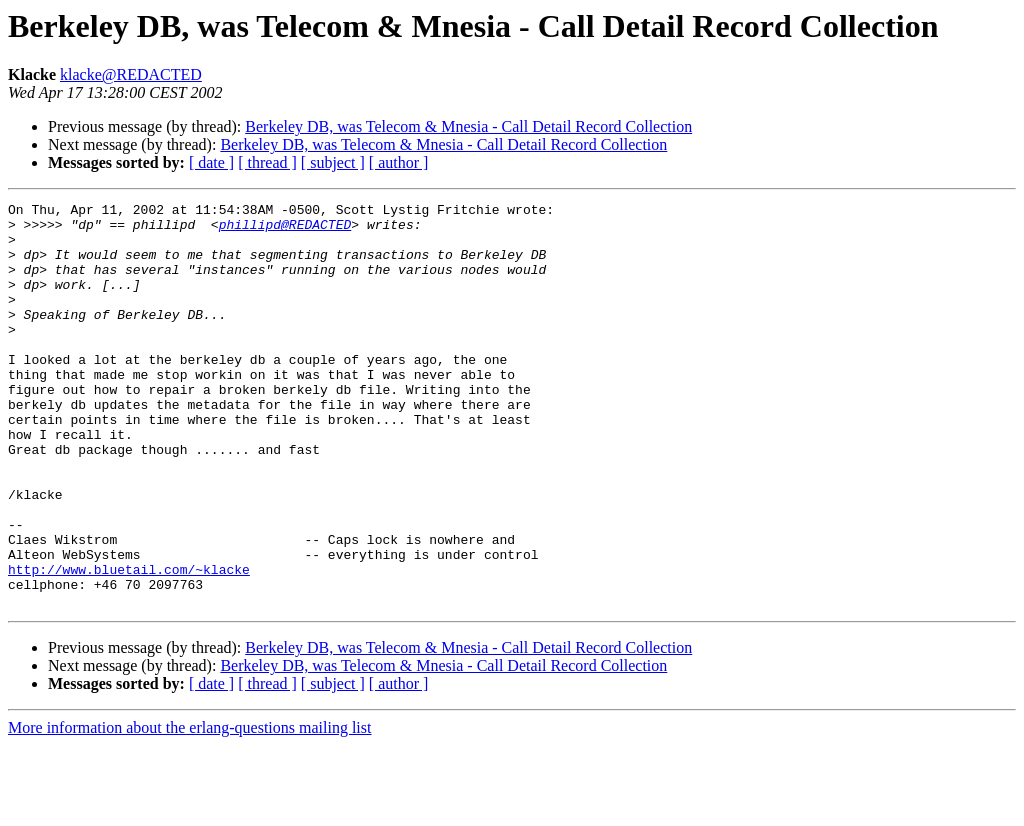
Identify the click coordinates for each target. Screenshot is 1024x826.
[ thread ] (267, 162)
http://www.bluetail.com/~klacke (129, 644)
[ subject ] (333, 162)
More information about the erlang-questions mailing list (189, 808)
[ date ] (211, 162)
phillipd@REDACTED (285, 230)
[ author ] (399, 162)
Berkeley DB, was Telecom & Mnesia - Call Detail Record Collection (468, 126)
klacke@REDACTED (131, 74)
